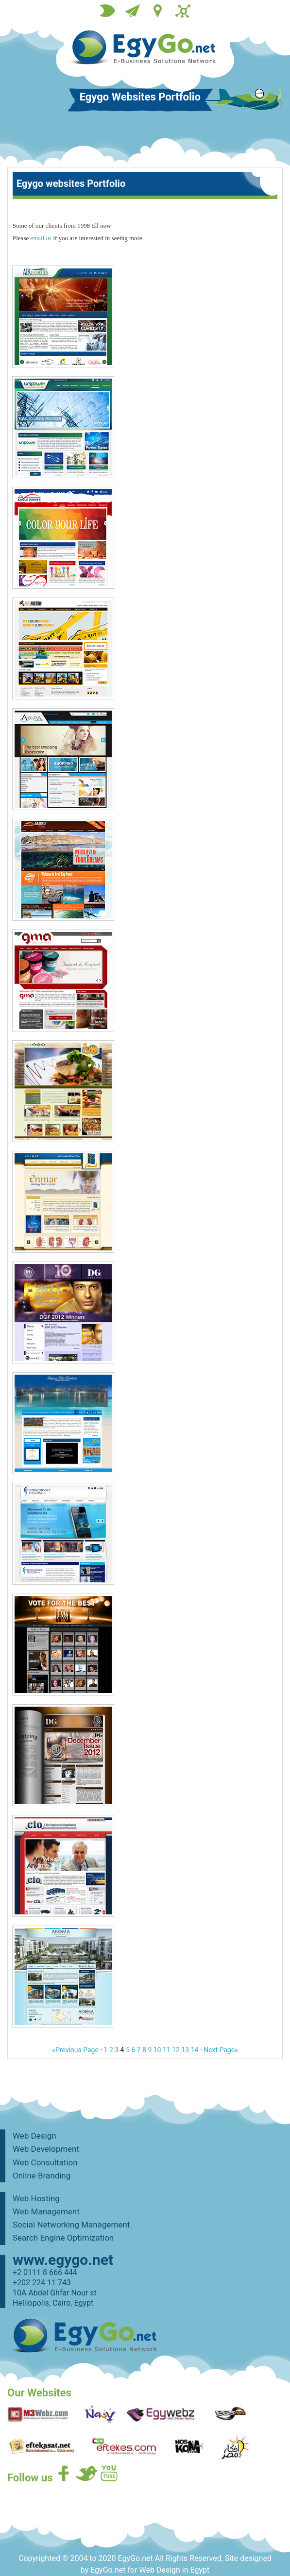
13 (185, 2050)
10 (157, 2050)
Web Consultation (45, 2162)
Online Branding (41, 2175)
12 (176, 2050)
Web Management (46, 2211)
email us (40, 238)
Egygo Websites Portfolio (140, 98)
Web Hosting (36, 2198)
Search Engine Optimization (63, 2238)
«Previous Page (75, 2050)
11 (167, 2050)
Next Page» (221, 2050)
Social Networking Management (71, 2224)
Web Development (46, 2149)
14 (195, 2050)
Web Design (34, 2136)
